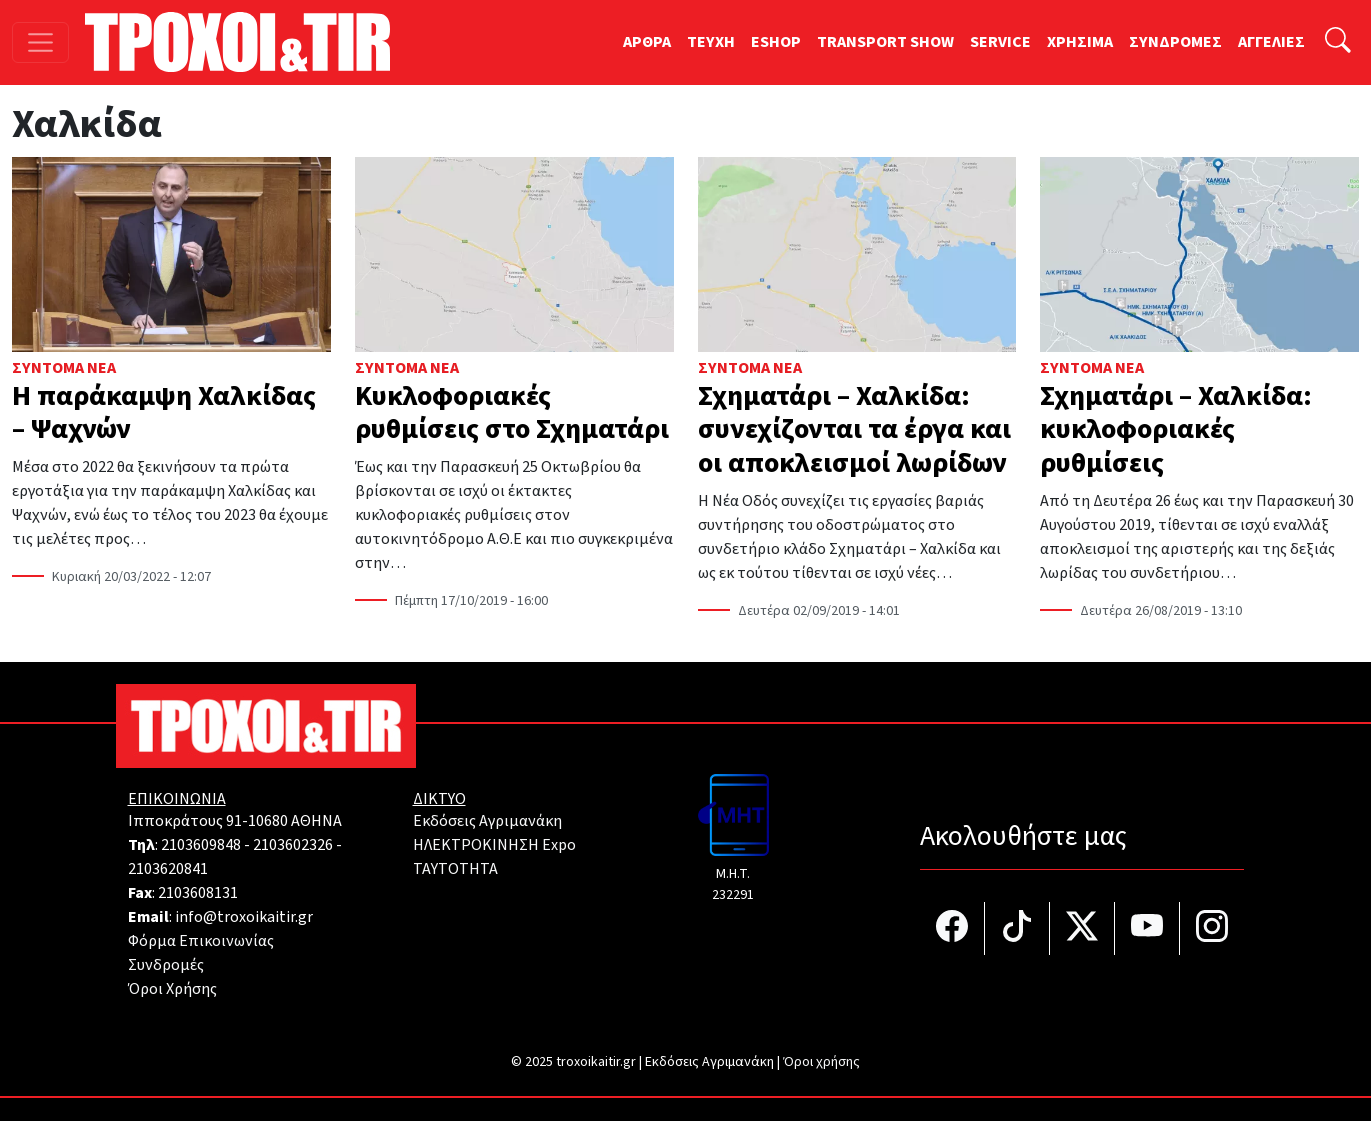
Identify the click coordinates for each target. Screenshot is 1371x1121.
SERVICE (1000, 42)
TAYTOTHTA (455, 869)
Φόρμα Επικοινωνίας (201, 941)
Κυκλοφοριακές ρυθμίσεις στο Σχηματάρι (512, 413)
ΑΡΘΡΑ (647, 42)
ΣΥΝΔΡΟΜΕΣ (1175, 42)
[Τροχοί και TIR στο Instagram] (1212, 928)
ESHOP (776, 42)
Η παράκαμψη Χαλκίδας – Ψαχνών (164, 413)
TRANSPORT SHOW (885, 42)
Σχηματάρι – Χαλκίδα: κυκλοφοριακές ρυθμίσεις (1176, 429)
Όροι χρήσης (821, 1062)
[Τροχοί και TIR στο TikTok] (1017, 928)
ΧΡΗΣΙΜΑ (1080, 42)
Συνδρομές (166, 965)
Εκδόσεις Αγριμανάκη (487, 821)
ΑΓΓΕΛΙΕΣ (1271, 42)
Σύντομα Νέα (64, 368)
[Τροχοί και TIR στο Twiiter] (1082, 928)
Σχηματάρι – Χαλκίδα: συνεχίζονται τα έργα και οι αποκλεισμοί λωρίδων (854, 429)
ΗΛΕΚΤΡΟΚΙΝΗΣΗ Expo (494, 845)
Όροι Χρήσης (172, 989)
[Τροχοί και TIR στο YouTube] (1147, 928)
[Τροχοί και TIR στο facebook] (952, 928)
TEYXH (711, 42)
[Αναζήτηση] (1338, 42)
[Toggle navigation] (40, 42)
